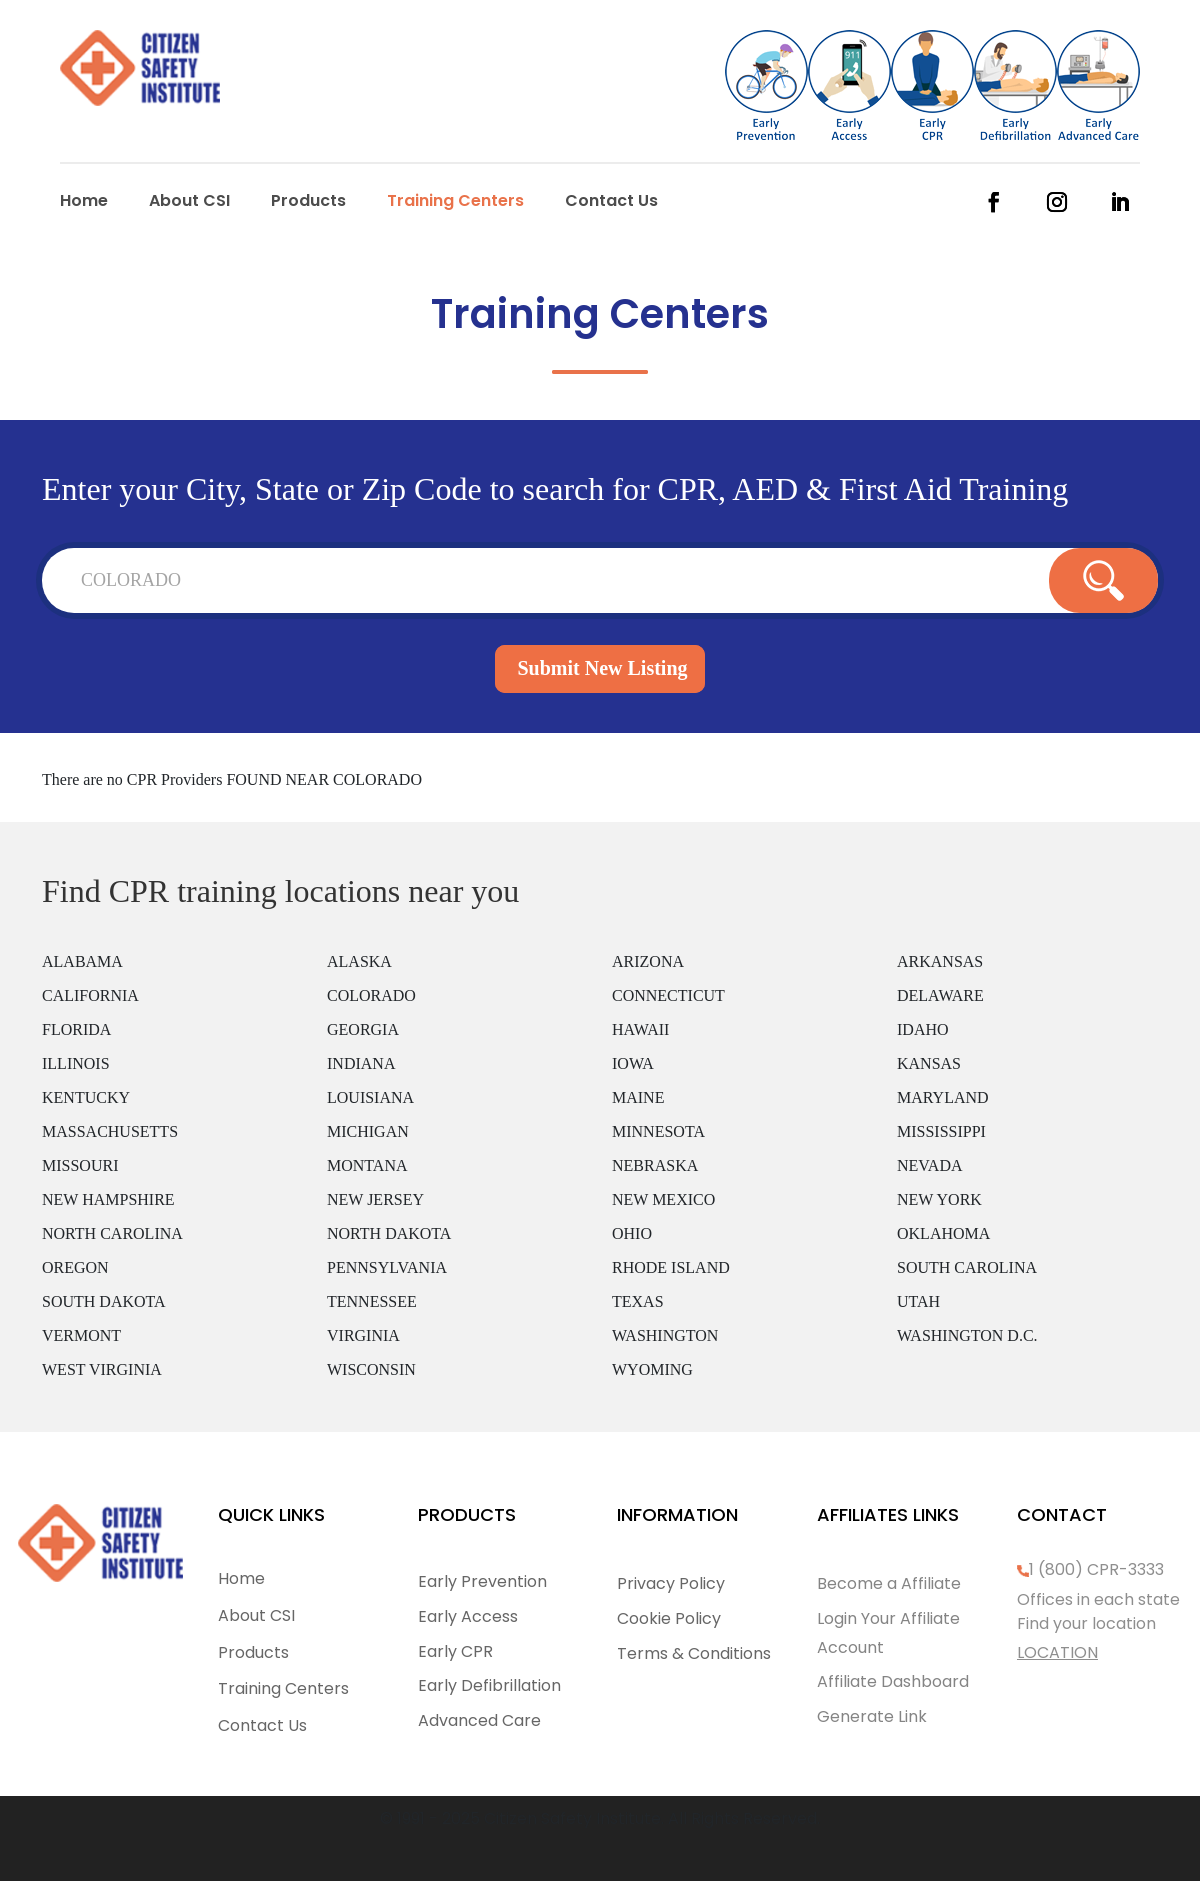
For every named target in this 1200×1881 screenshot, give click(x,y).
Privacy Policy (671, 1583)
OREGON (75, 1267)
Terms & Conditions (694, 1653)
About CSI (189, 203)
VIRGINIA (363, 1335)
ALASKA (359, 961)
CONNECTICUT (668, 995)
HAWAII (640, 1029)
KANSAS (929, 1063)
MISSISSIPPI (941, 1131)
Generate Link (872, 1716)
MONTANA (367, 1165)
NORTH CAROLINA (112, 1233)
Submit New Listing (602, 668)
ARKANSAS (940, 961)
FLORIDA (76, 1029)
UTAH (918, 1301)
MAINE (638, 1097)
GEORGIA (363, 1029)
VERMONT (81, 1335)
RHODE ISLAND (671, 1267)
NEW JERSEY (375, 1199)
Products (308, 203)
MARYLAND (943, 1097)
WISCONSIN (371, 1369)
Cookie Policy (669, 1618)
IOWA (633, 1063)
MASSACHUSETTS (110, 1131)
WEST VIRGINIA (102, 1369)
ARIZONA (648, 961)
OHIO (632, 1233)
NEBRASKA (655, 1165)
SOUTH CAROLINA (967, 1267)
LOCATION (1057, 1652)
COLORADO (371, 995)
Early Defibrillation (489, 1685)
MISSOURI (80, 1165)
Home (84, 203)
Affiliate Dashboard (893, 1681)
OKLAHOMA (943, 1233)
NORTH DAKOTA (389, 1233)
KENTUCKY (86, 1097)
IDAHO (923, 1029)
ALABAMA (82, 961)
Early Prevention (482, 1581)
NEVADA (929, 1165)
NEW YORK (939, 1199)
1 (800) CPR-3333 (1096, 1569)
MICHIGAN (368, 1131)
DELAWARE (940, 995)
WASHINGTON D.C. (967, 1335)
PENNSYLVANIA (387, 1267)
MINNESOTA (658, 1131)
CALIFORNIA (90, 995)
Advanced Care (479, 1720)
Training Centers (455, 203)
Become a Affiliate (889, 1583)
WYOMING (652, 1369)
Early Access (468, 1616)
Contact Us (611, 203)
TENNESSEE (372, 1301)
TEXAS (638, 1301)
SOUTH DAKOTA (104, 1301)
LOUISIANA (370, 1097)
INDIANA (361, 1063)
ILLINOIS (76, 1063)
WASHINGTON (665, 1335)
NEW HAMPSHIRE (108, 1199)
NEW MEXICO (663, 1199)
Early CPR (455, 1651)
